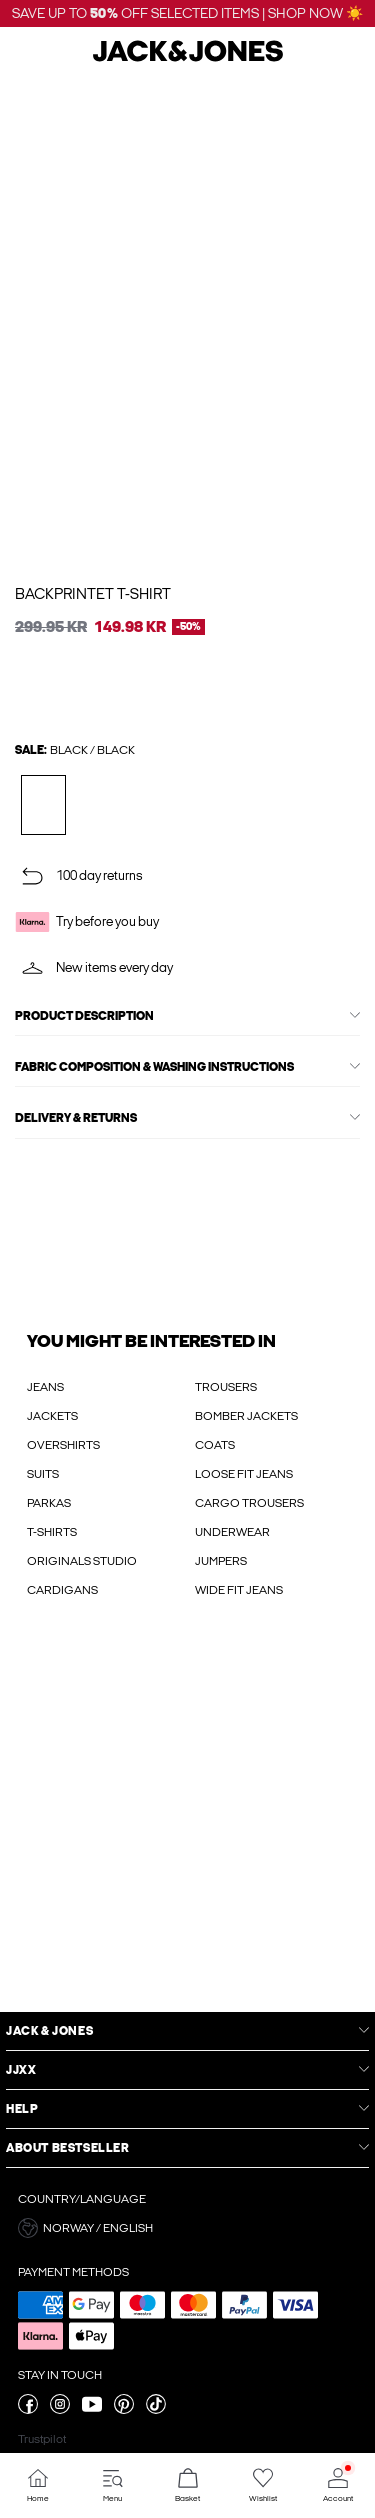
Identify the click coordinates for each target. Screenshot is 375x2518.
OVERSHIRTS (63, 1445)
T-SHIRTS (52, 1532)
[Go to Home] (37, 2485)
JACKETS (52, 1416)
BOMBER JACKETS (246, 1416)
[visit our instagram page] (60, 2410)
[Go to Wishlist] (262, 2485)
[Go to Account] (337, 2485)
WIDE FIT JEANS (239, 1590)
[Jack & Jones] (188, 59)
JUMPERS (221, 1561)
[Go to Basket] (187, 2485)
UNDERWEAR (232, 1532)
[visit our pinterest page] (124, 2410)
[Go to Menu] (112, 2485)
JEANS (45, 1387)
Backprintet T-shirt (93, 594)
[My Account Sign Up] (187, 1825)
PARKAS (49, 1503)
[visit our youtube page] (92, 2410)
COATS (215, 1445)
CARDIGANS (62, 1590)
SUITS (43, 1474)
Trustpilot (42, 2439)
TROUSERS (226, 1387)
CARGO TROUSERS (249, 1503)
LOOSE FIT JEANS (244, 1474)
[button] (187, 2228)
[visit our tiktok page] (156, 2410)
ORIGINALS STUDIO (82, 1561)
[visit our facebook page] (28, 2410)
